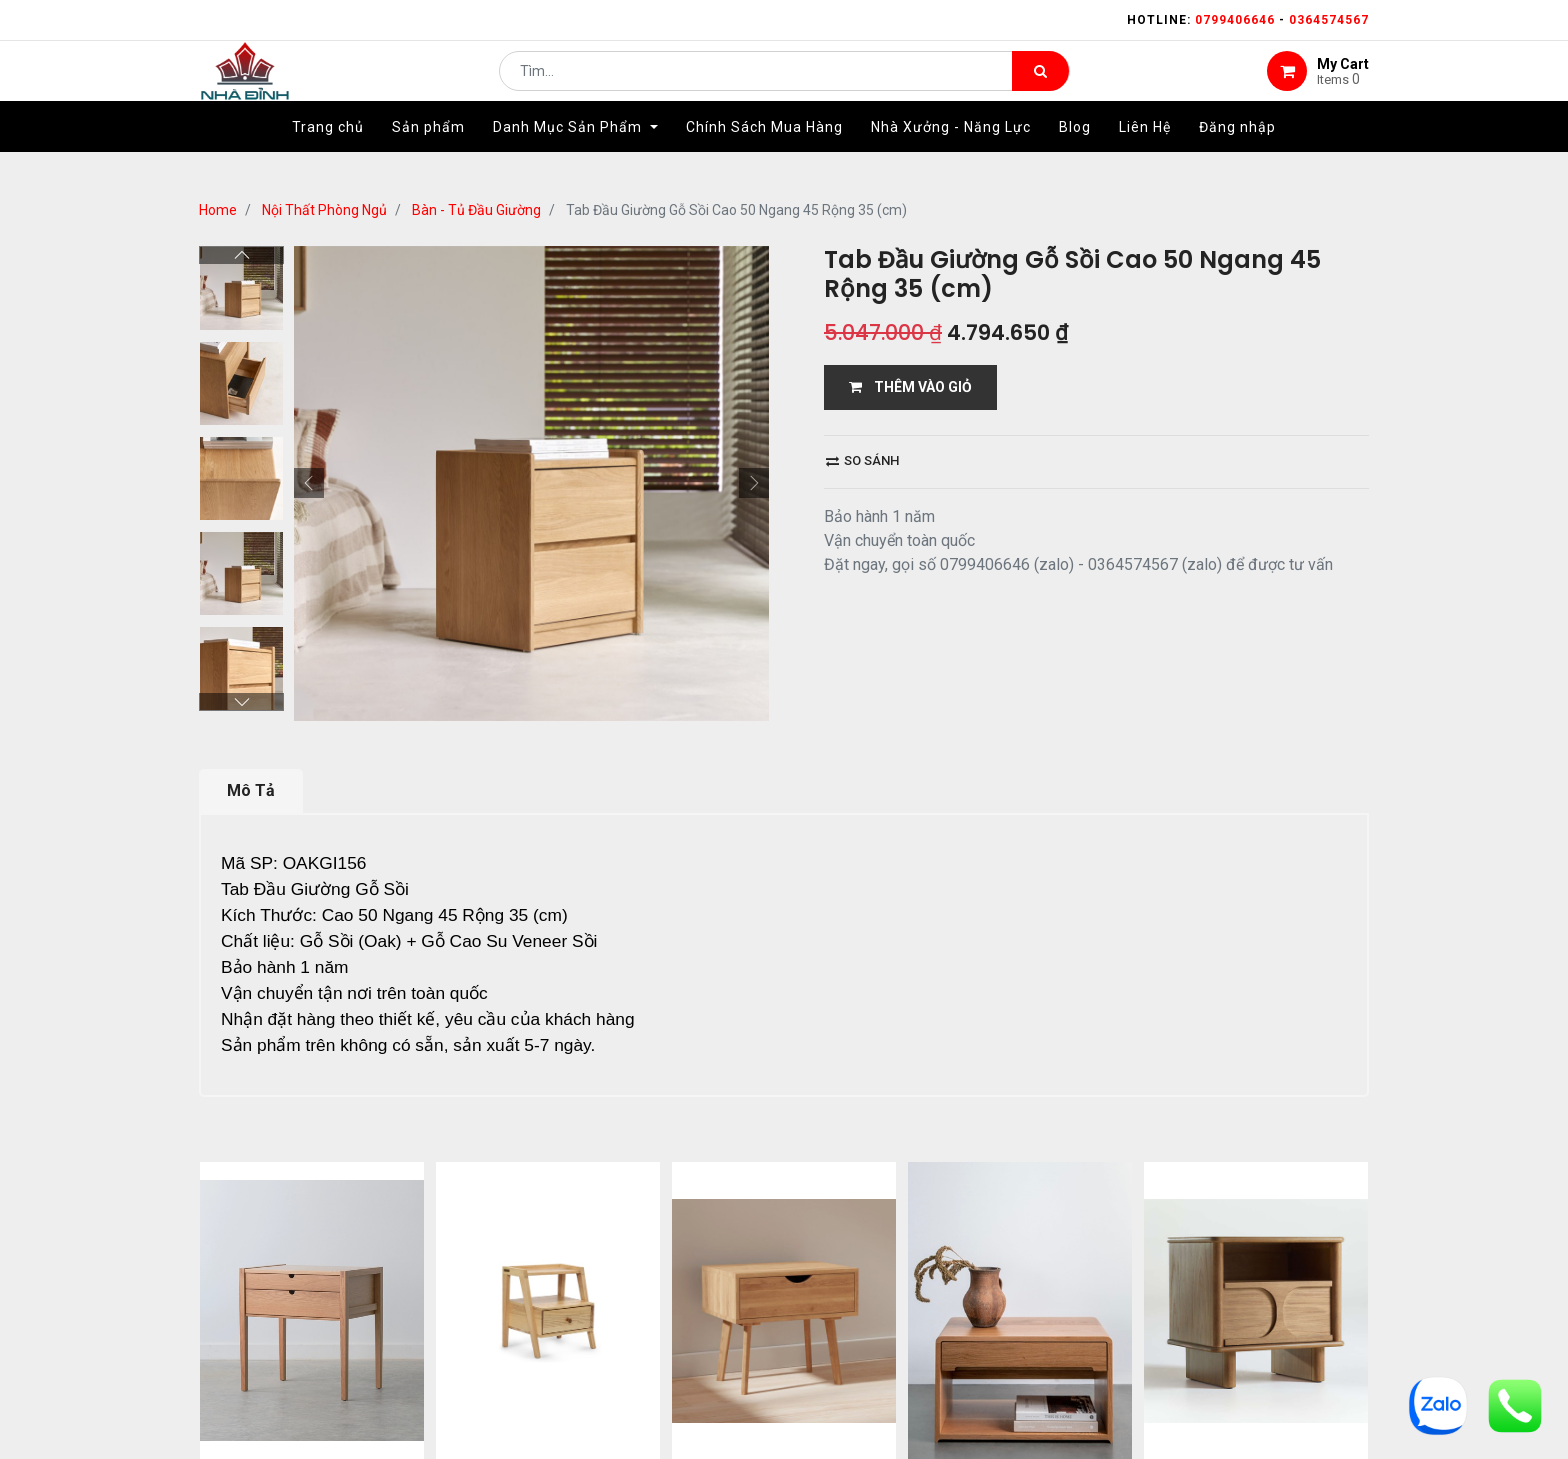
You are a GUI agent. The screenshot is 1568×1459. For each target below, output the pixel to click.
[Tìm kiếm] (1040, 86)
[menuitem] (328, 157)
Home (218, 210)
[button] (309, 483)
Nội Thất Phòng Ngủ (324, 210)
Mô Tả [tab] (251, 790)
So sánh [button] (862, 460)
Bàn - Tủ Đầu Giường (476, 210)
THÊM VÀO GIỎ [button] (910, 387)
